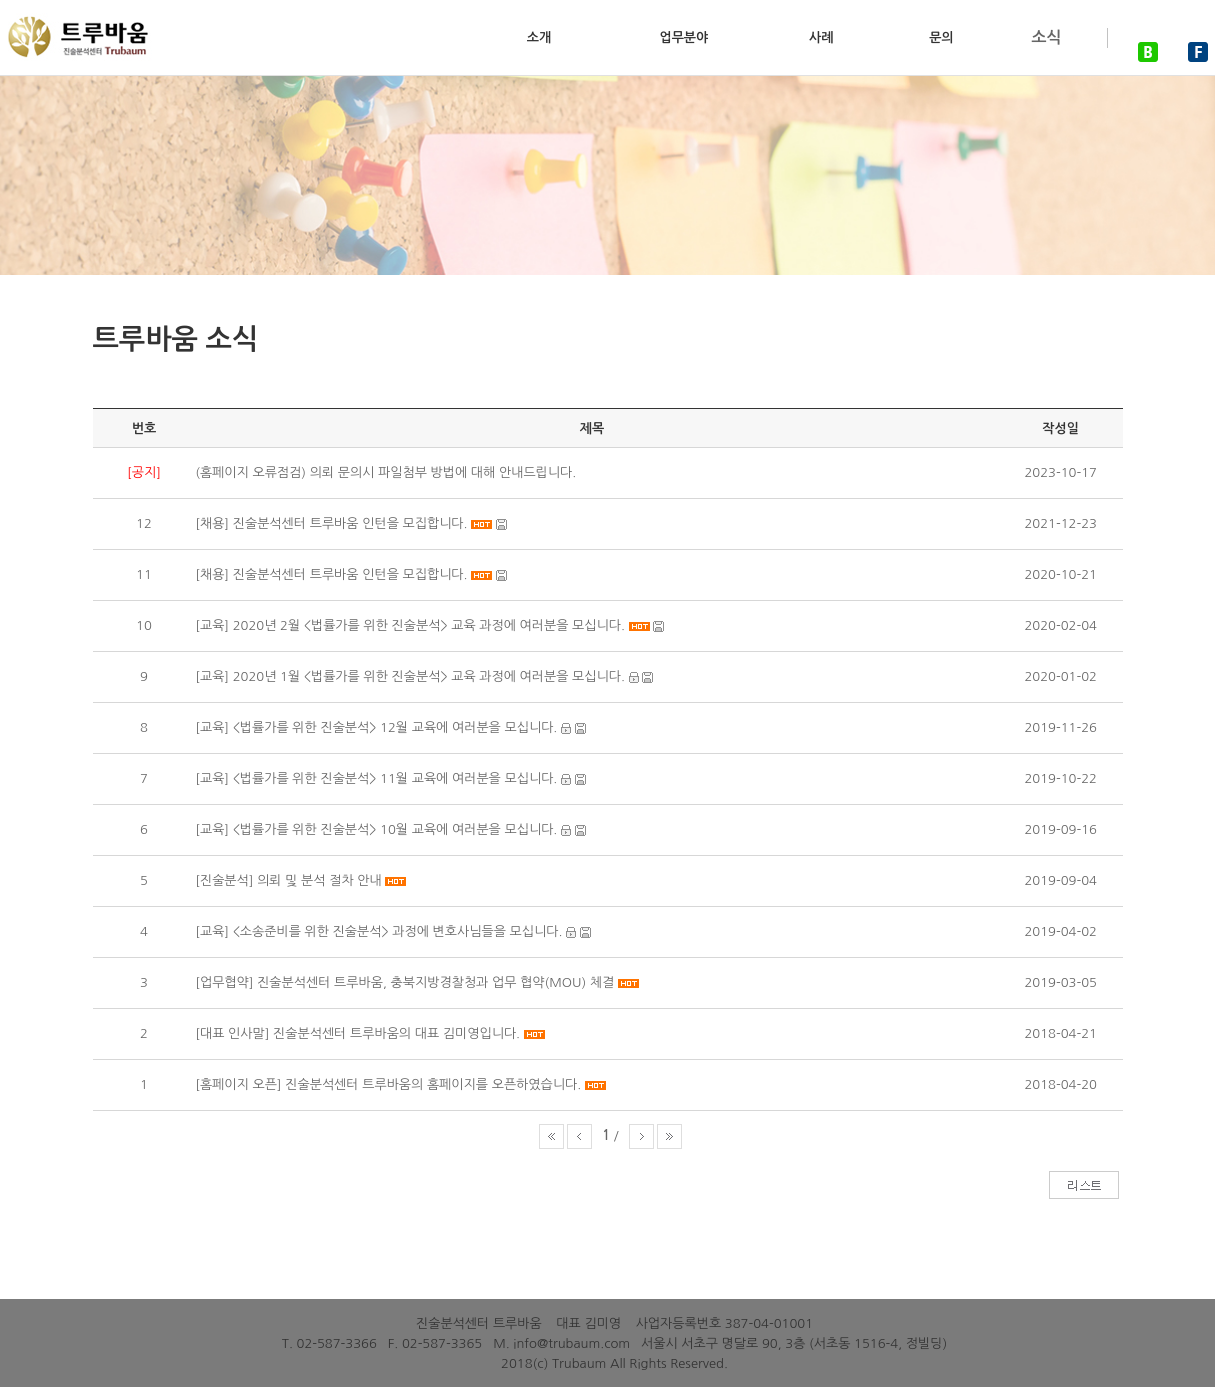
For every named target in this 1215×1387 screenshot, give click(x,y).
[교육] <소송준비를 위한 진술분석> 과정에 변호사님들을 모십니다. (378, 931)
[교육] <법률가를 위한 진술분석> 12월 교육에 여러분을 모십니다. (376, 727)
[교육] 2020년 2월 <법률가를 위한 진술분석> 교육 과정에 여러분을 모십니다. (411, 625)
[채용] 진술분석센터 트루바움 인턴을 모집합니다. (331, 523)
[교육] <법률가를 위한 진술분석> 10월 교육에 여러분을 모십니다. (376, 829)
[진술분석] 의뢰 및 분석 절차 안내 (288, 880)
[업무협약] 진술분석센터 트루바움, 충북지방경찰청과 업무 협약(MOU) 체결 (404, 982)
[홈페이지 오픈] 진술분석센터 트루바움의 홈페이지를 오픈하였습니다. (388, 1084)
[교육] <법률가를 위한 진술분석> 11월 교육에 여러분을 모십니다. (376, 778)
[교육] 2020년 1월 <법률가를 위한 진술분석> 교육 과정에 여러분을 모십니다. (410, 676)
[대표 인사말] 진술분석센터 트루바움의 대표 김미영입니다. (359, 1033)
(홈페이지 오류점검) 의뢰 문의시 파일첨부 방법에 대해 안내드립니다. (385, 472)
